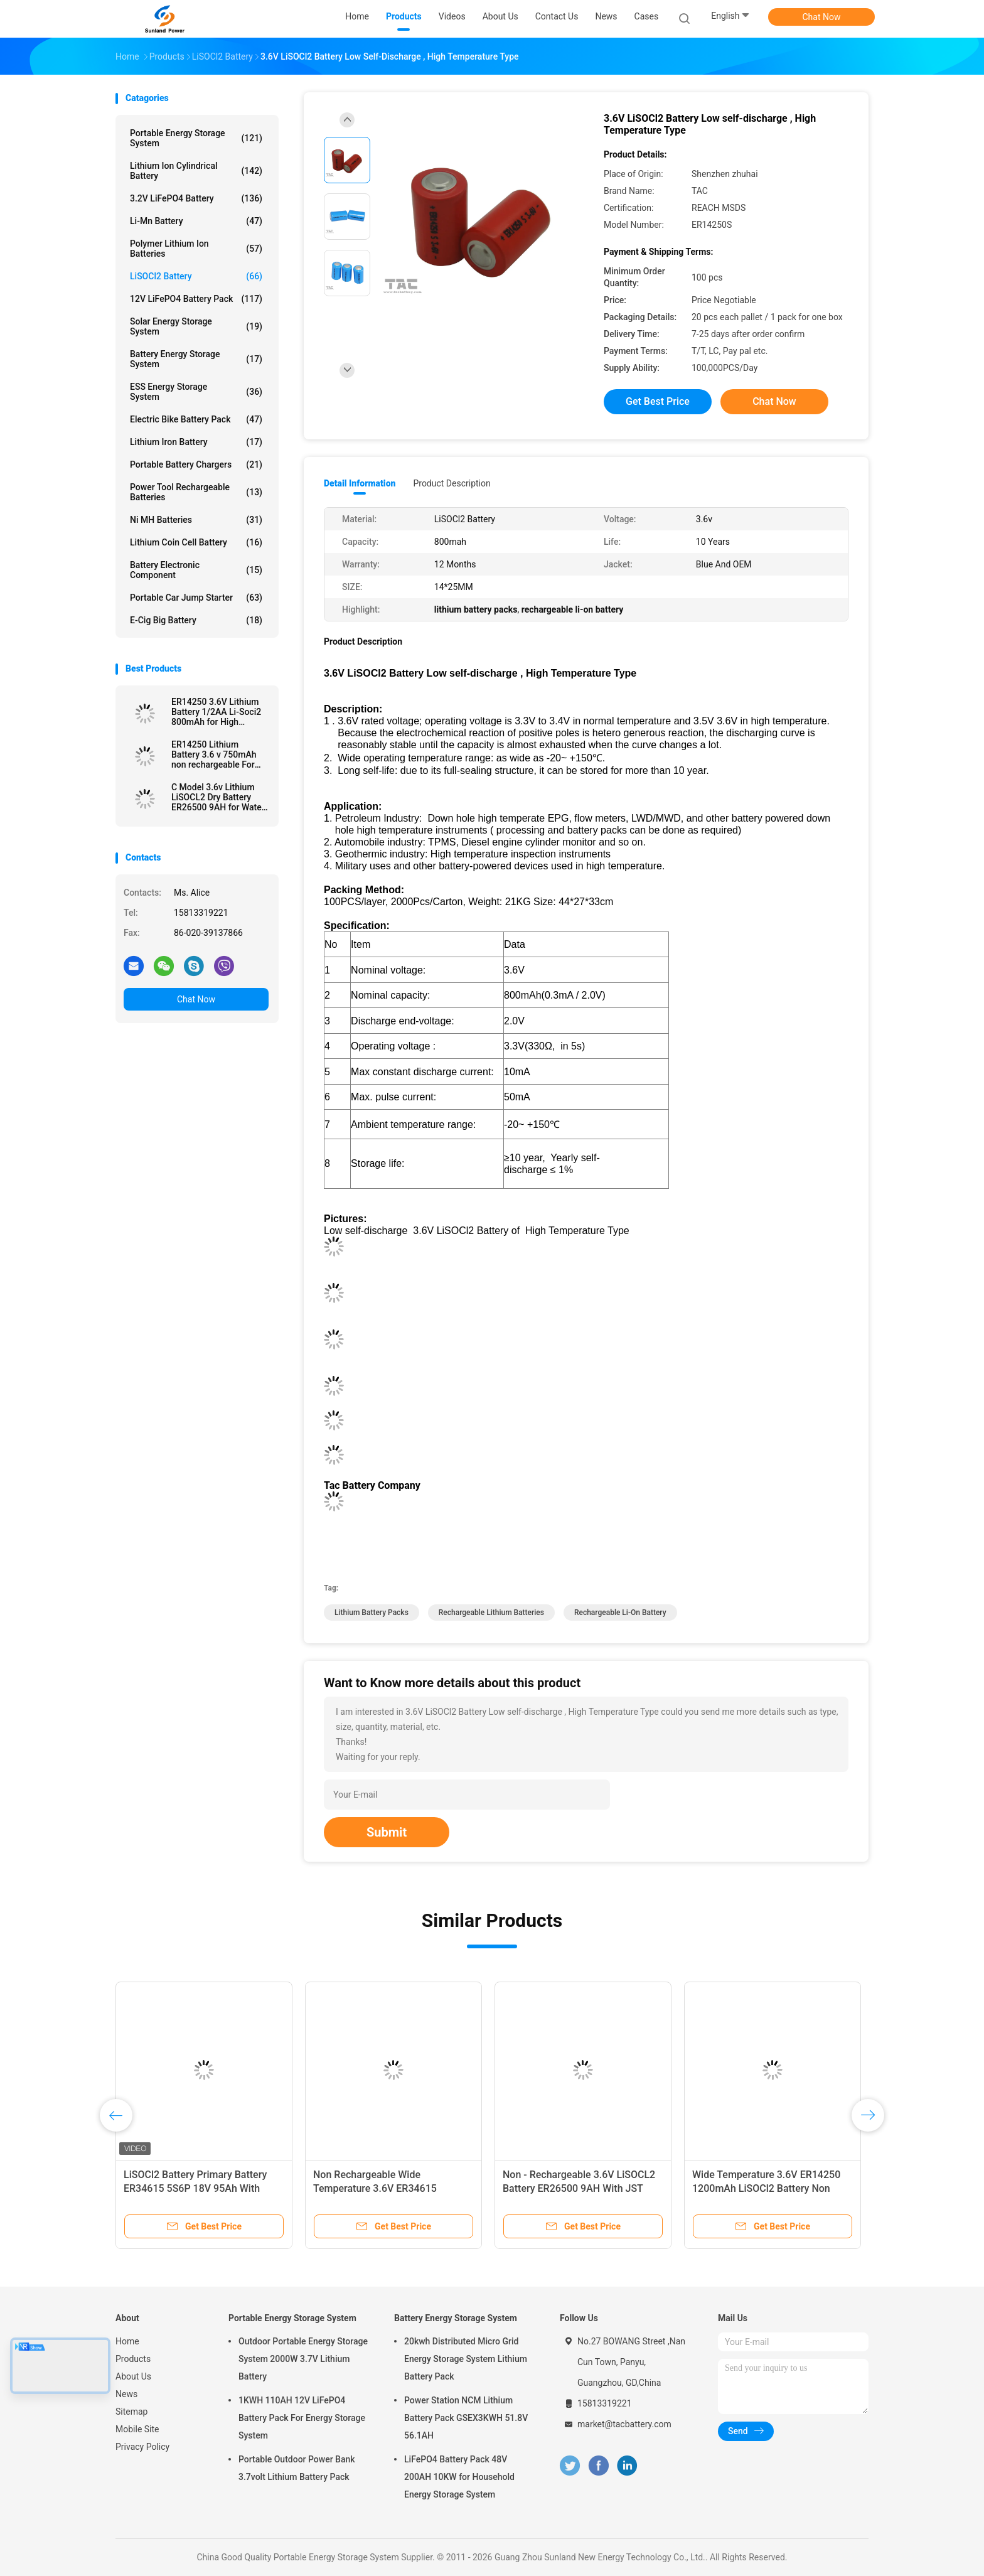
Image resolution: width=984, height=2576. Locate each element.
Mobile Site (137, 2429)
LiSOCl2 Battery (196, 276)
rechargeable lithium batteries (491, 1612)
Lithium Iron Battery (196, 442)
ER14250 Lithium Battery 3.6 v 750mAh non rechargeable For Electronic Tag (213, 754)
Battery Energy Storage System (196, 359)
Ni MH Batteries (196, 519)
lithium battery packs (371, 1612)
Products (133, 2359)
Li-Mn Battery (196, 221)
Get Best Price (658, 401)
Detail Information (359, 483)
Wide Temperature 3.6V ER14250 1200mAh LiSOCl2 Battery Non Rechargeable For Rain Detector (766, 2188)
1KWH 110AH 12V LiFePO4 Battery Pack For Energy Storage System (301, 2417)
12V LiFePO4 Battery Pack (196, 298)
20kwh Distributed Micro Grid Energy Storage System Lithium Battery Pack (465, 2358)
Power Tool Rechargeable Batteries (196, 492)
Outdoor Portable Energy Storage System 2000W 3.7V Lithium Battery (303, 2358)
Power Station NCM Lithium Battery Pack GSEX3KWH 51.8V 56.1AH (466, 2417)
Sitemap (131, 2412)
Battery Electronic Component (196, 570)
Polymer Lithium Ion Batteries (196, 249)
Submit (386, 1832)
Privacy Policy (142, 2447)
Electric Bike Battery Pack (196, 419)
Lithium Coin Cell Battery (196, 542)
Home (127, 2341)
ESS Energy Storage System (196, 392)
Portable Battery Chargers (196, 464)
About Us (133, 2376)
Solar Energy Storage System (196, 326)
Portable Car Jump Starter (196, 597)
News (126, 2394)
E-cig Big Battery (196, 620)
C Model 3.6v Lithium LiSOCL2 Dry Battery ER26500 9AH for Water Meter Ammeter (218, 797)
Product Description (451, 483)
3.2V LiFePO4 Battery (196, 198)
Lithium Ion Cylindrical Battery (196, 171)
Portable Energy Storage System (196, 138)
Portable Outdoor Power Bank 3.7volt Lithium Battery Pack (296, 2468)
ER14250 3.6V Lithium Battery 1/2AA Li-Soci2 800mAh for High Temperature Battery (216, 712)
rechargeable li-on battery (620, 1612)
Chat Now (822, 17)
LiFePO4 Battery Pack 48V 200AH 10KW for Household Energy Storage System (459, 2476)
